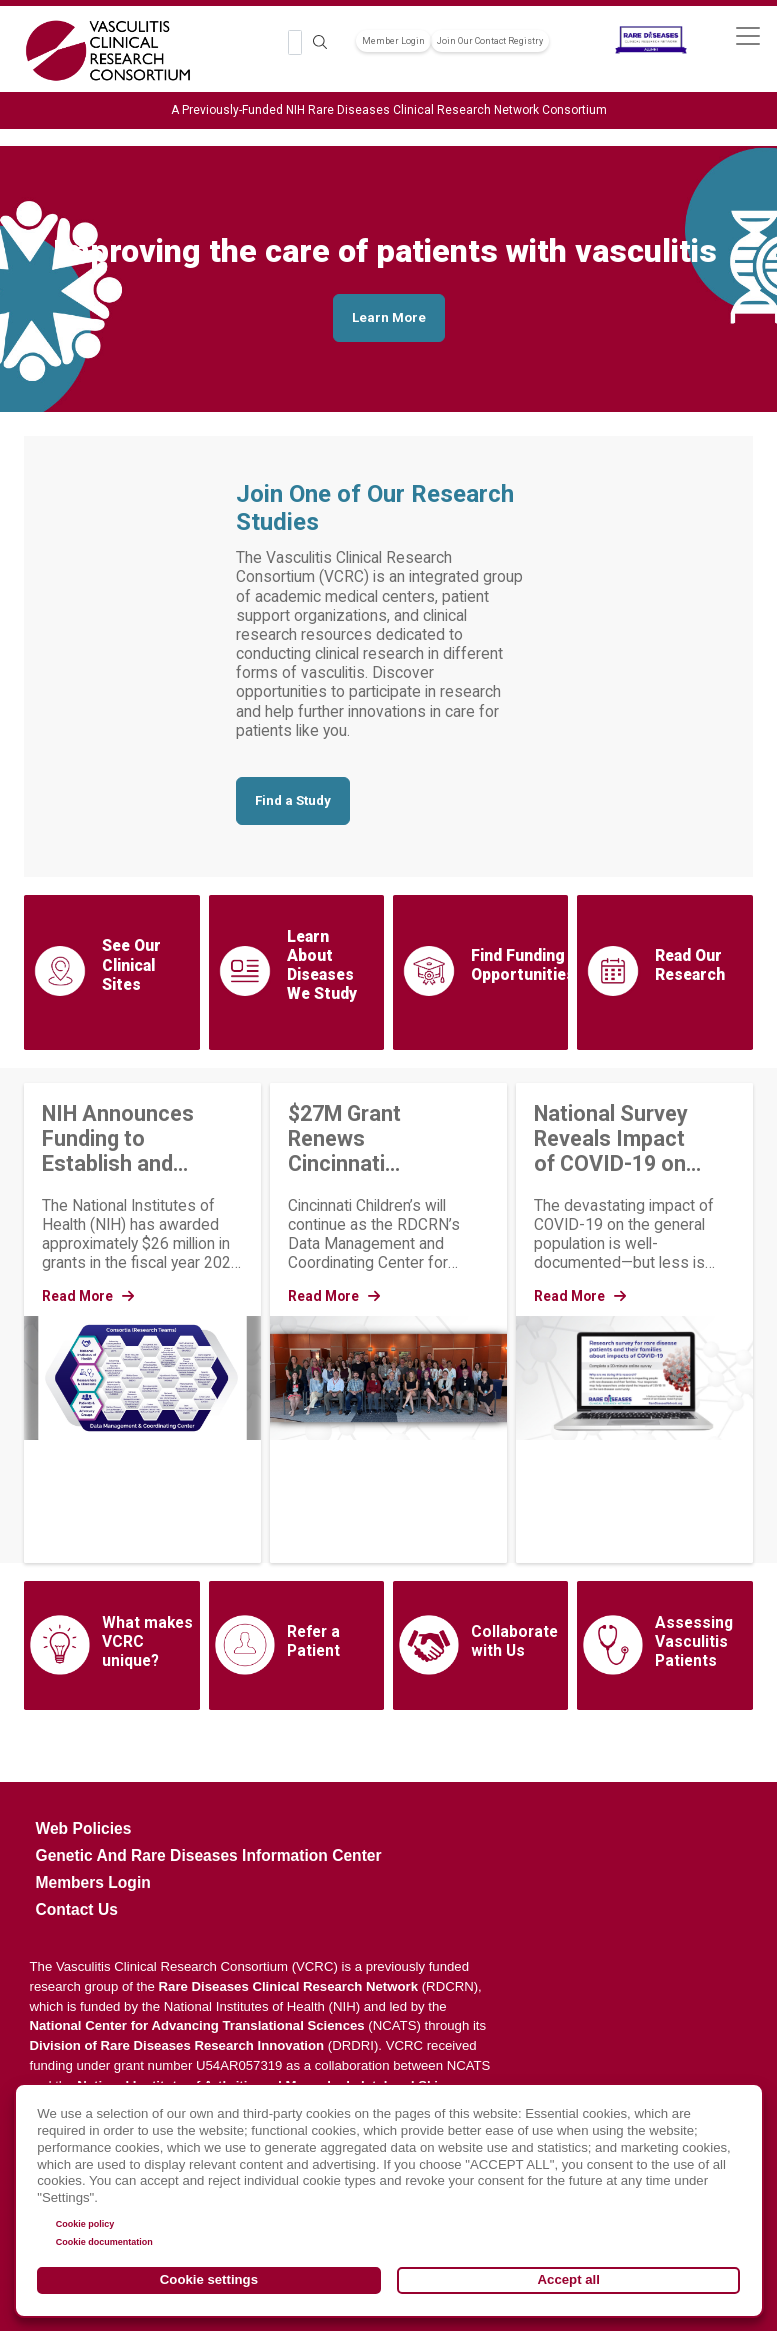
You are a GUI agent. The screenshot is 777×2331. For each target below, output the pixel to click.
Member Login (393, 41)
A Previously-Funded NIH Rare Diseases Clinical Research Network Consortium (389, 110)
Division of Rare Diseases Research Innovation (177, 2045)
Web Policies (84, 1828)
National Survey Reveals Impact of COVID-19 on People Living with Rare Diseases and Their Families (611, 1139)
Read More (88, 1296)
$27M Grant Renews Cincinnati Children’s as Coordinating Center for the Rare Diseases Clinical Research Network (372, 1139)
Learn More (389, 317)
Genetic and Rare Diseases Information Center (209, 1855)
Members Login (93, 1882)
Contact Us (77, 1909)
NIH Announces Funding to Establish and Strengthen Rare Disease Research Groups (126, 1139)
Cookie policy (85, 2224)
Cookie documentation (104, 2242)
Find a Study (293, 800)
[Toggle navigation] (747, 35)
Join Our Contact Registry (490, 41)
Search (320, 42)
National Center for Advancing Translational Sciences (197, 2025)
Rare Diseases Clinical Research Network (289, 1986)
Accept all (569, 2279)
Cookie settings (209, 2279)
